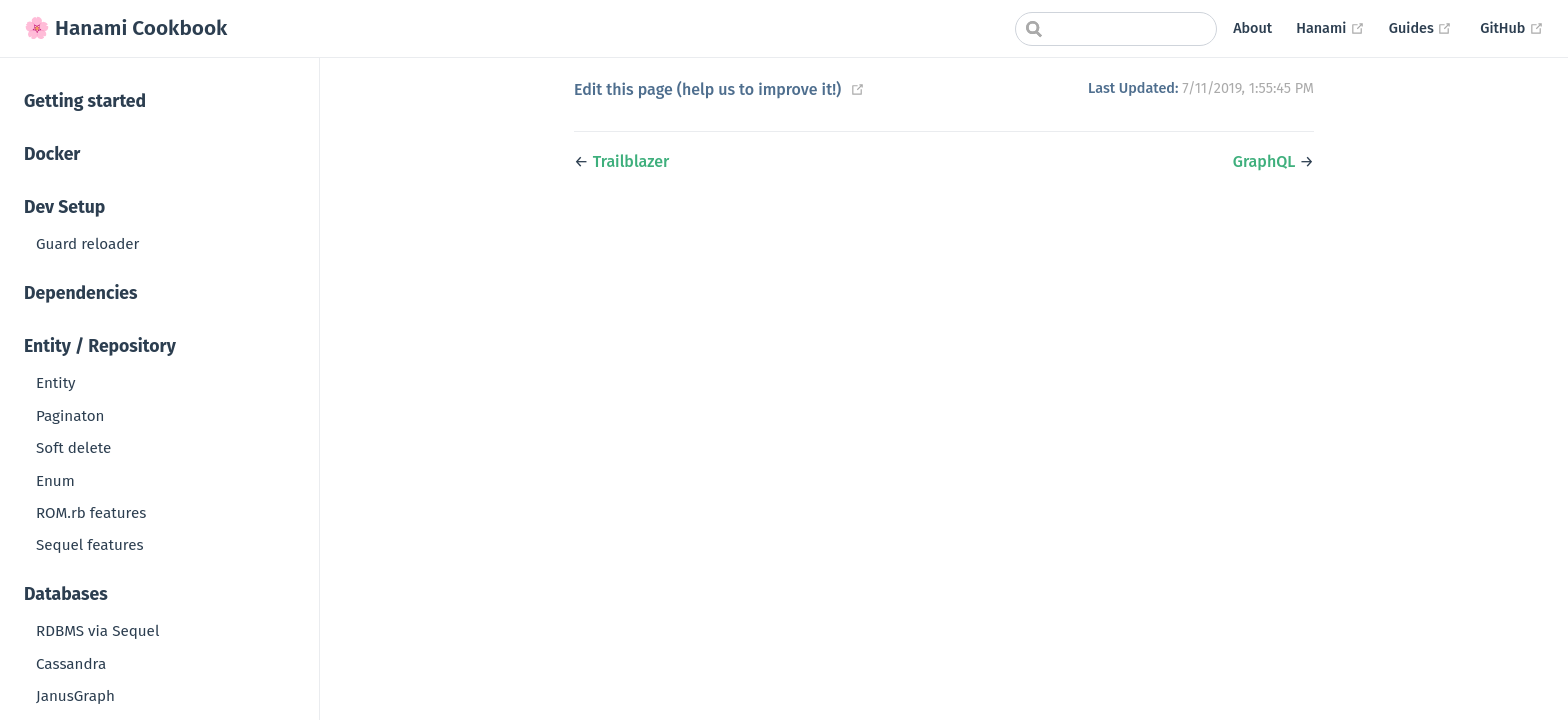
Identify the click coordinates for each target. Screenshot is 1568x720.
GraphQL (1264, 161)
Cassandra (71, 664)
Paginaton (70, 416)
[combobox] (1116, 29)
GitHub (1512, 28)
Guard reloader (87, 244)
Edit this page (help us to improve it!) (707, 89)
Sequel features (90, 545)
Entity (56, 383)
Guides (1421, 28)
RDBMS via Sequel (97, 631)
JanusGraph (75, 696)
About (1252, 28)
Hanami (1330, 28)
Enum (55, 481)
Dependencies (81, 293)
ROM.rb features (91, 513)
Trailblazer (631, 161)
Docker (52, 154)
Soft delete (73, 448)
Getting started (85, 101)
